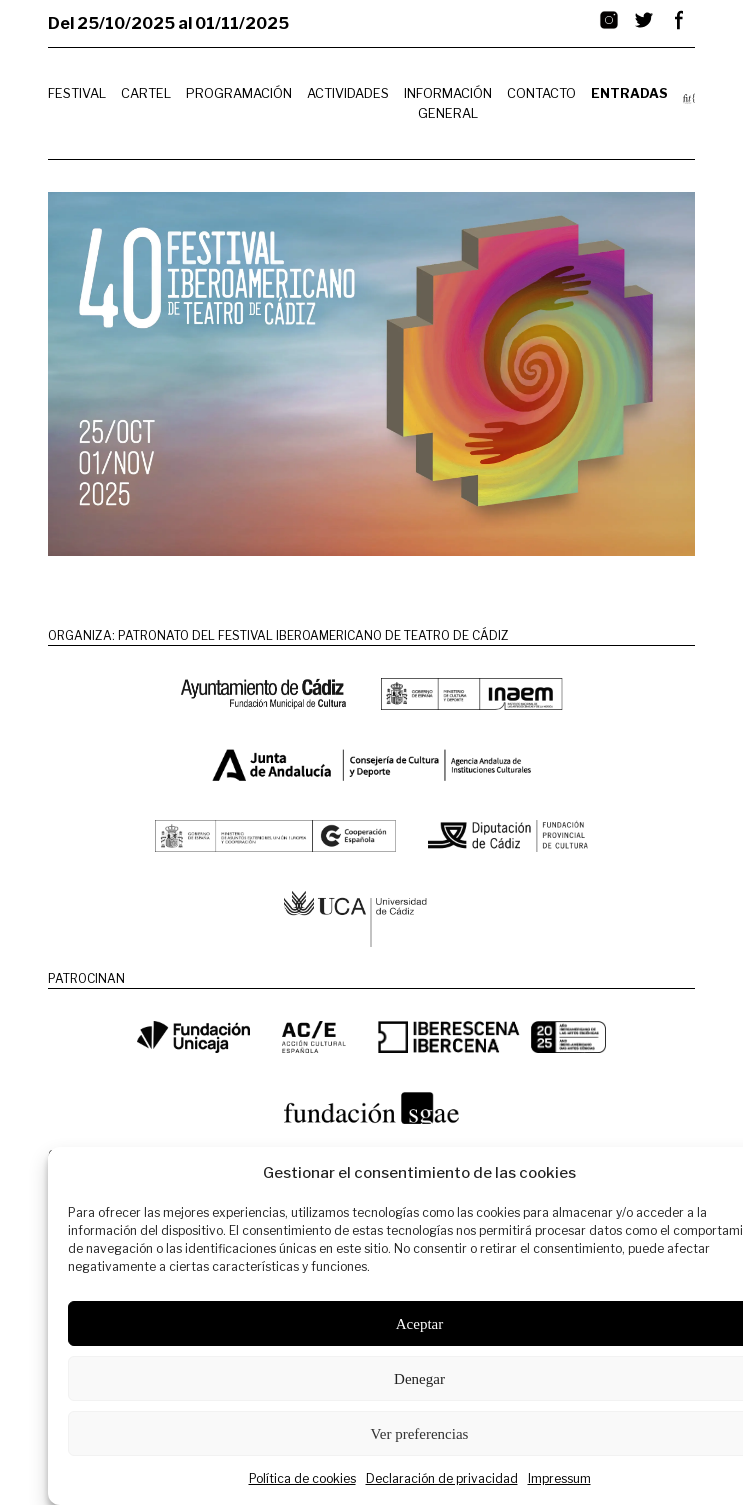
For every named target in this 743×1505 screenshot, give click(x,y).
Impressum (559, 1478)
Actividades (348, 93)
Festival (77, 93)
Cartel (146, 93)
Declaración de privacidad (442, 1478)
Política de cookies (302, 1478)
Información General (448, 103)
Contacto (541, 93)
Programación (239, 93)
